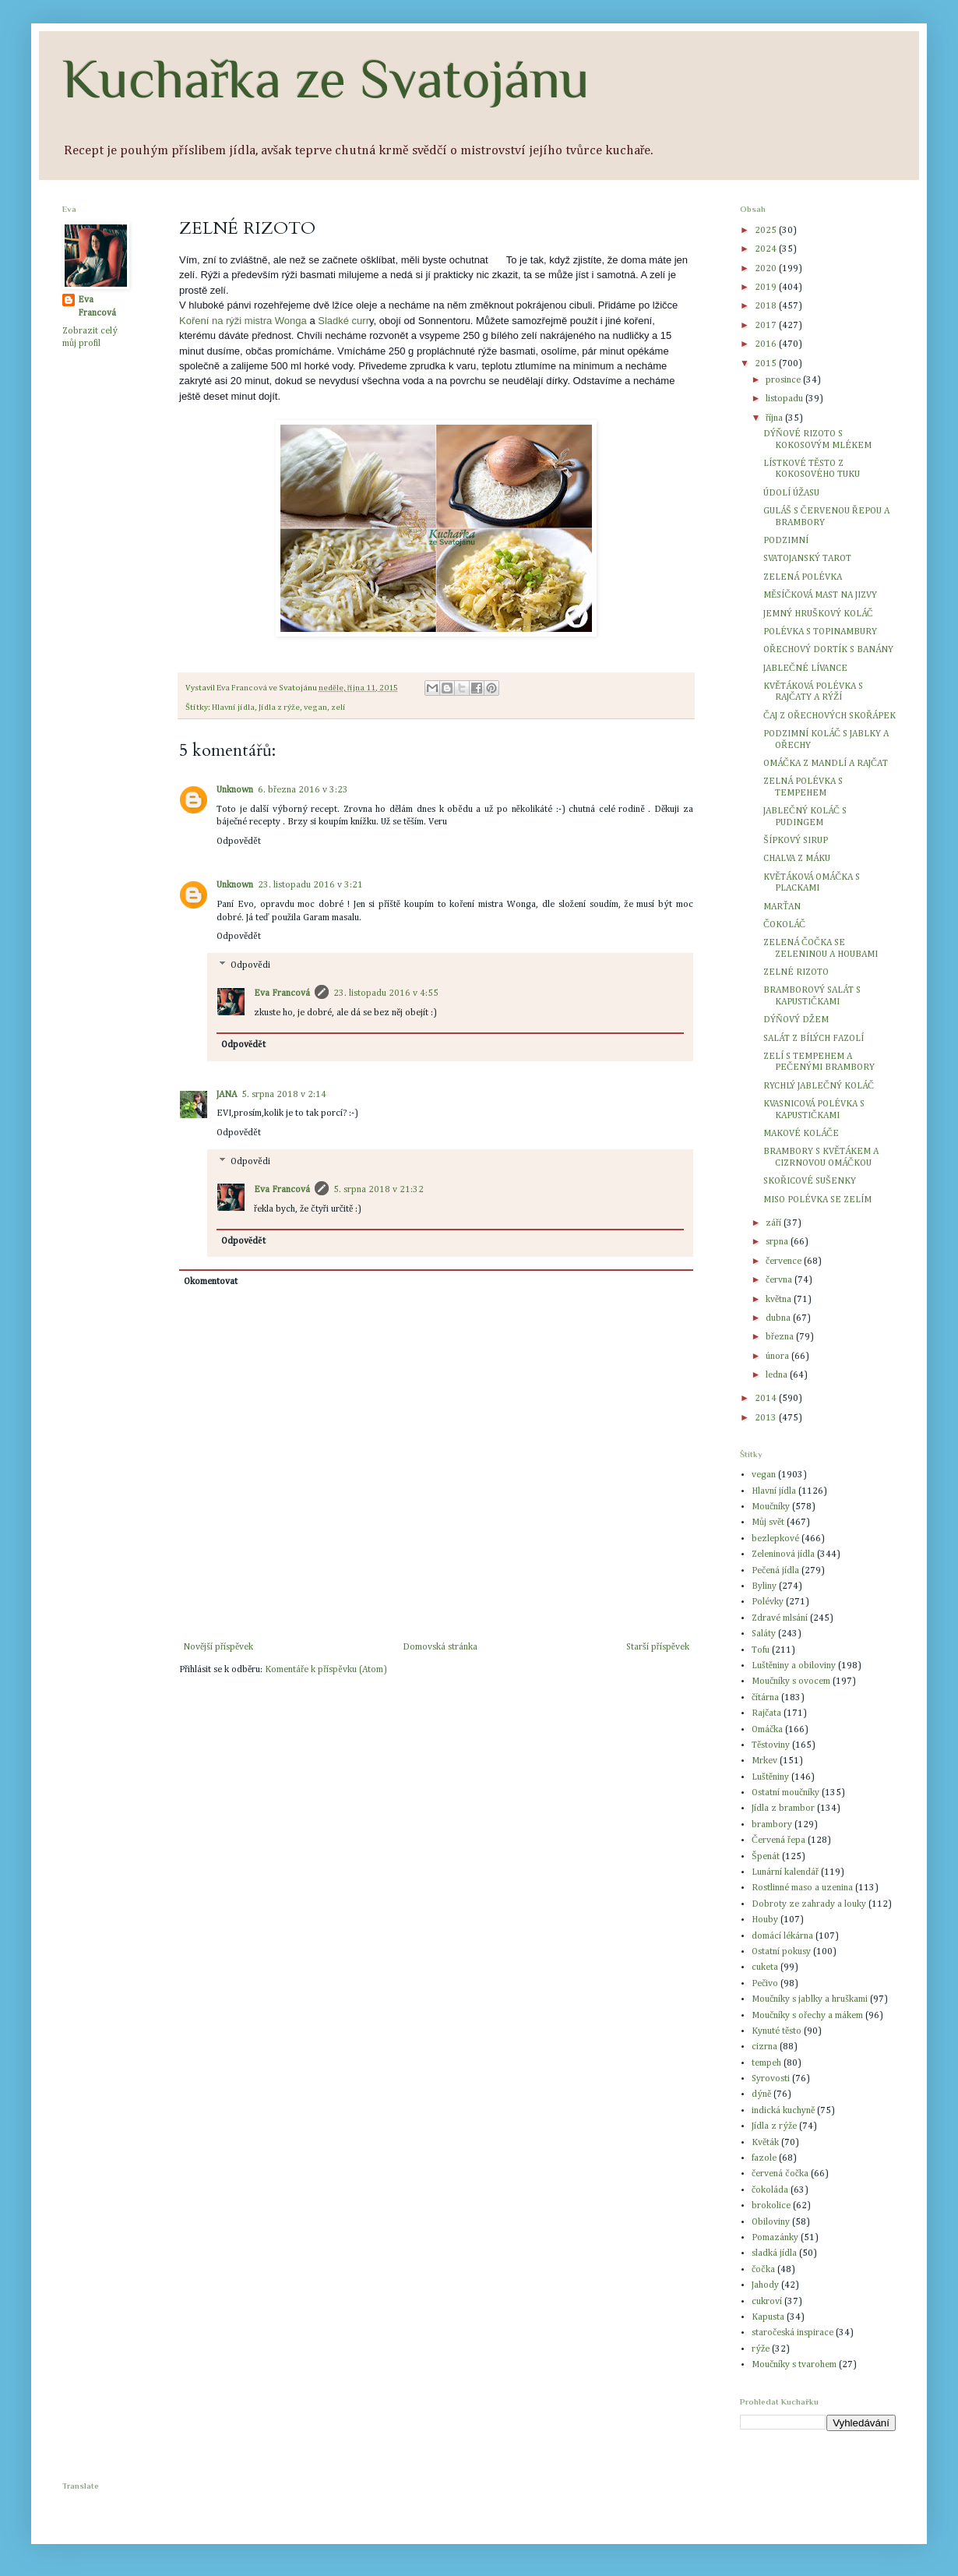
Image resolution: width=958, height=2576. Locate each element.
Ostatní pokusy (781, 1952)
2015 (767, 364)
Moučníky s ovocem (791, 1681)
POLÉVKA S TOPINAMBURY (820, 632)
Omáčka (767, 1729)
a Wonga (286, 320)
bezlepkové (775, 1539)
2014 (767, 1398)
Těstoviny (771, 1745)
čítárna (765, 1698)
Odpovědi (250, 965)
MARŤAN (782, 907)
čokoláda (770, 2190)
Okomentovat (211, 1281)
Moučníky (771, 1507)
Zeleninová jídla (783, 1554)
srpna (778, 1242)
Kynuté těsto (776, 2031)
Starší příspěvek (657, 1647)
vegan (315, 707)
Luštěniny (770, 1777)
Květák (765, 2142)
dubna (779, 1318)
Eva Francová (282, 993)
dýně (761, 2094)
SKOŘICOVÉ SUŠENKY (809, 1181)
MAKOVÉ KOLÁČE (801, 1133)
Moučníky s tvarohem (794, 2365)
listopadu (785, 399)
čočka (763, 2269)
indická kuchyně (783, 2110)
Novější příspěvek (218, 1647)
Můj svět (768, 1522)
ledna (778, 1375)
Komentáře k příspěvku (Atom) (325, 1669)
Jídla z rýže (279, 707)
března (781, 1337)
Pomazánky (775, 2238)
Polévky (768, 1602)
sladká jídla (774, 2253)
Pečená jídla (775, 1571)
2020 (767, 268)
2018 (767, 306)
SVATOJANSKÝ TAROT (807, 558)
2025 (767, 230)
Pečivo (765, 1983)
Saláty (764, 1634)
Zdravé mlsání (780, 1618)
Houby (765, 1920)
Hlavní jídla (233, 707)
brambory (772, 1825)
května (780, 1299)
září (775, 1223)
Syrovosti (771, 2079)
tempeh (766, 2063)
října (775, 418)
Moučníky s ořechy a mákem (807, 2015)
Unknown (235, 790)
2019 (767, 287)
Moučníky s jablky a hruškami (810, 1999)
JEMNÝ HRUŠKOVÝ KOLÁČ (818, 614)
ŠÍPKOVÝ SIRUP (795, 840)
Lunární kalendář (785, 1872)
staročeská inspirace (792, 2333)
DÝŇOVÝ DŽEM (796, 1020)
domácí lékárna (782, 1936)
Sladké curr (343, 320)
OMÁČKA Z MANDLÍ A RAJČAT (825, 763)
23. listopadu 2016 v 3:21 (310, 885)
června (780, 1280)
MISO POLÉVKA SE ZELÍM (817, 1200)
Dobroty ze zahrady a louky (809, 1904)
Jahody (765, 2285)
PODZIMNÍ (785, 540)
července (785, 1261)
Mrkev (764, 1761)
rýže (761, 2349)
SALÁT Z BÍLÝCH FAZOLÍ (813, 1038)
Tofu (761, 1650)
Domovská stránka (440, 1647)
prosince (784, 380)
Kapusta (768, 2317)
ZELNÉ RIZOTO (796, 972)
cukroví (767, 2301)
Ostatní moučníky (785, 1793)
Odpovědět (239, 841)
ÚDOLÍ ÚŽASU (791, 493)
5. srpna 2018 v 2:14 (283, 1094)
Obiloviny (771, 2222)
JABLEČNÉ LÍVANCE (805, 668)
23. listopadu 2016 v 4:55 (385, 993)
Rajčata (766, 1713)
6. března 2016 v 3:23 (303, 790)
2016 (767, 344)
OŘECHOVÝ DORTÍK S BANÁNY (828, 650)
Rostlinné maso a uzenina (802, 1888)
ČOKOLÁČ (784, 925)
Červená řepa (778, 1840)
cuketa (765, 1967)
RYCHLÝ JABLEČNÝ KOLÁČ (818, 1086)
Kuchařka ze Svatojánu (326, 78)
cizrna (764, 2047)
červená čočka (780, 2174)
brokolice (771, 2206)
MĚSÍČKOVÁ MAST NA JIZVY (820, 595)
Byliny (764, 1586)
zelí (338, 707)
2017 (767, 325)
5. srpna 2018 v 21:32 (378, 1189)
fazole (764, 2158)
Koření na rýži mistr (222, 320)
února (778, 1356)
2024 (767, 249)
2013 (767, 1418)
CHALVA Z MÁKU (796, 858)
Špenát (766, 1856)
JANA (227, 1094)
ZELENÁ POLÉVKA (802, 577)
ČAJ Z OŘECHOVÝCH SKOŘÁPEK (829, 716)
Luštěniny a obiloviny (794, 1666)
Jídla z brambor (783, 1808)
